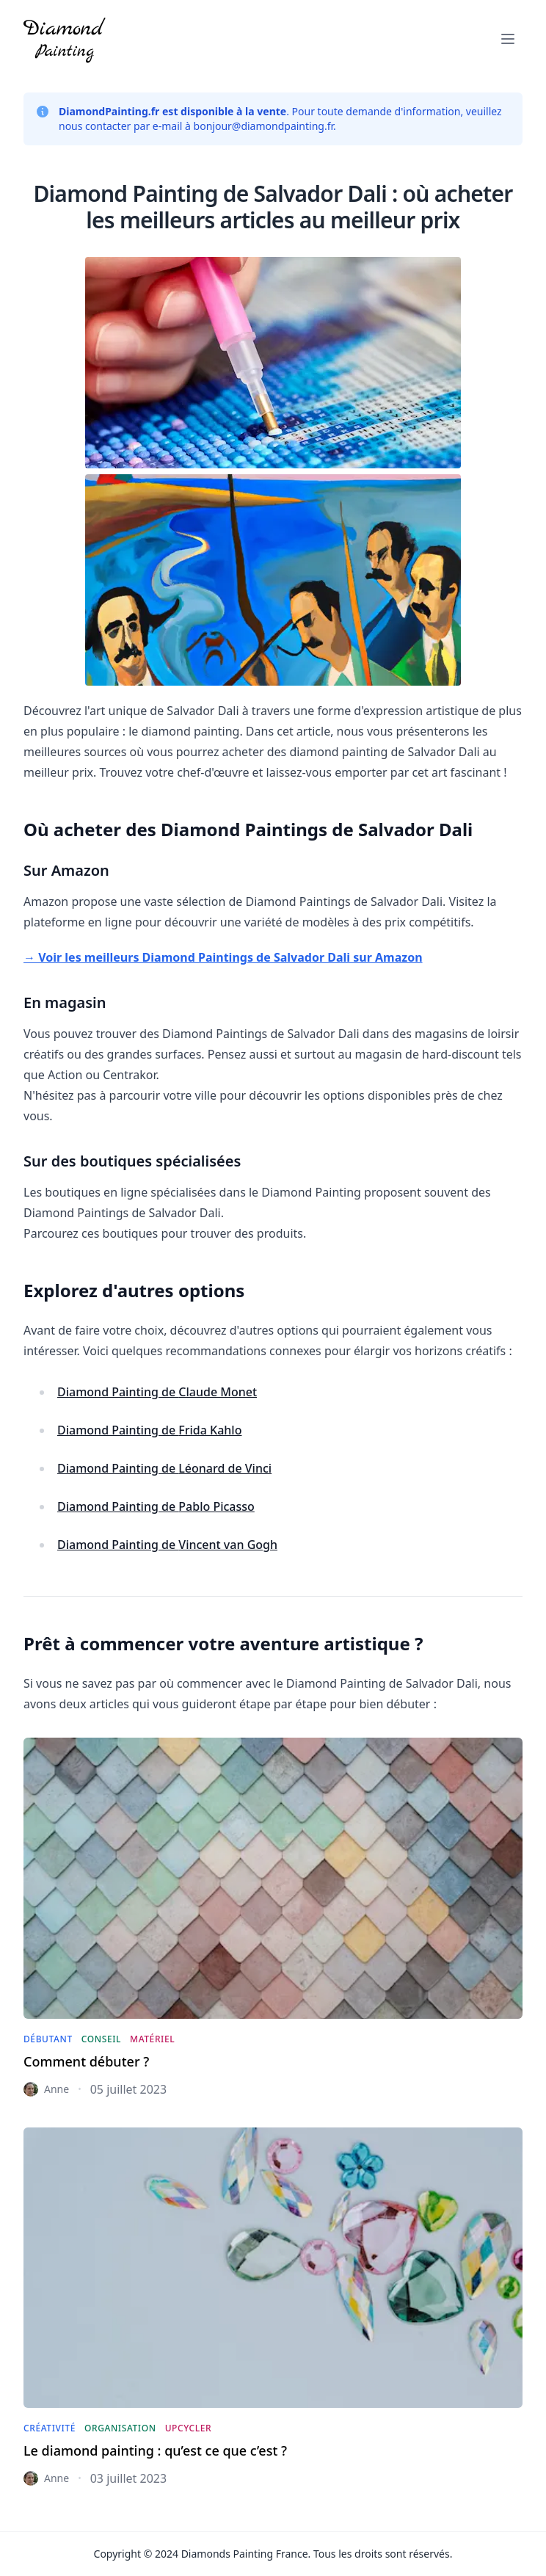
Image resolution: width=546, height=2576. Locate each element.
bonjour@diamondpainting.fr (264, 126)
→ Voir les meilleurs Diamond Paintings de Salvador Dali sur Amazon (223, 957)
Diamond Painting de (157, 1392)
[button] (508, 39)
